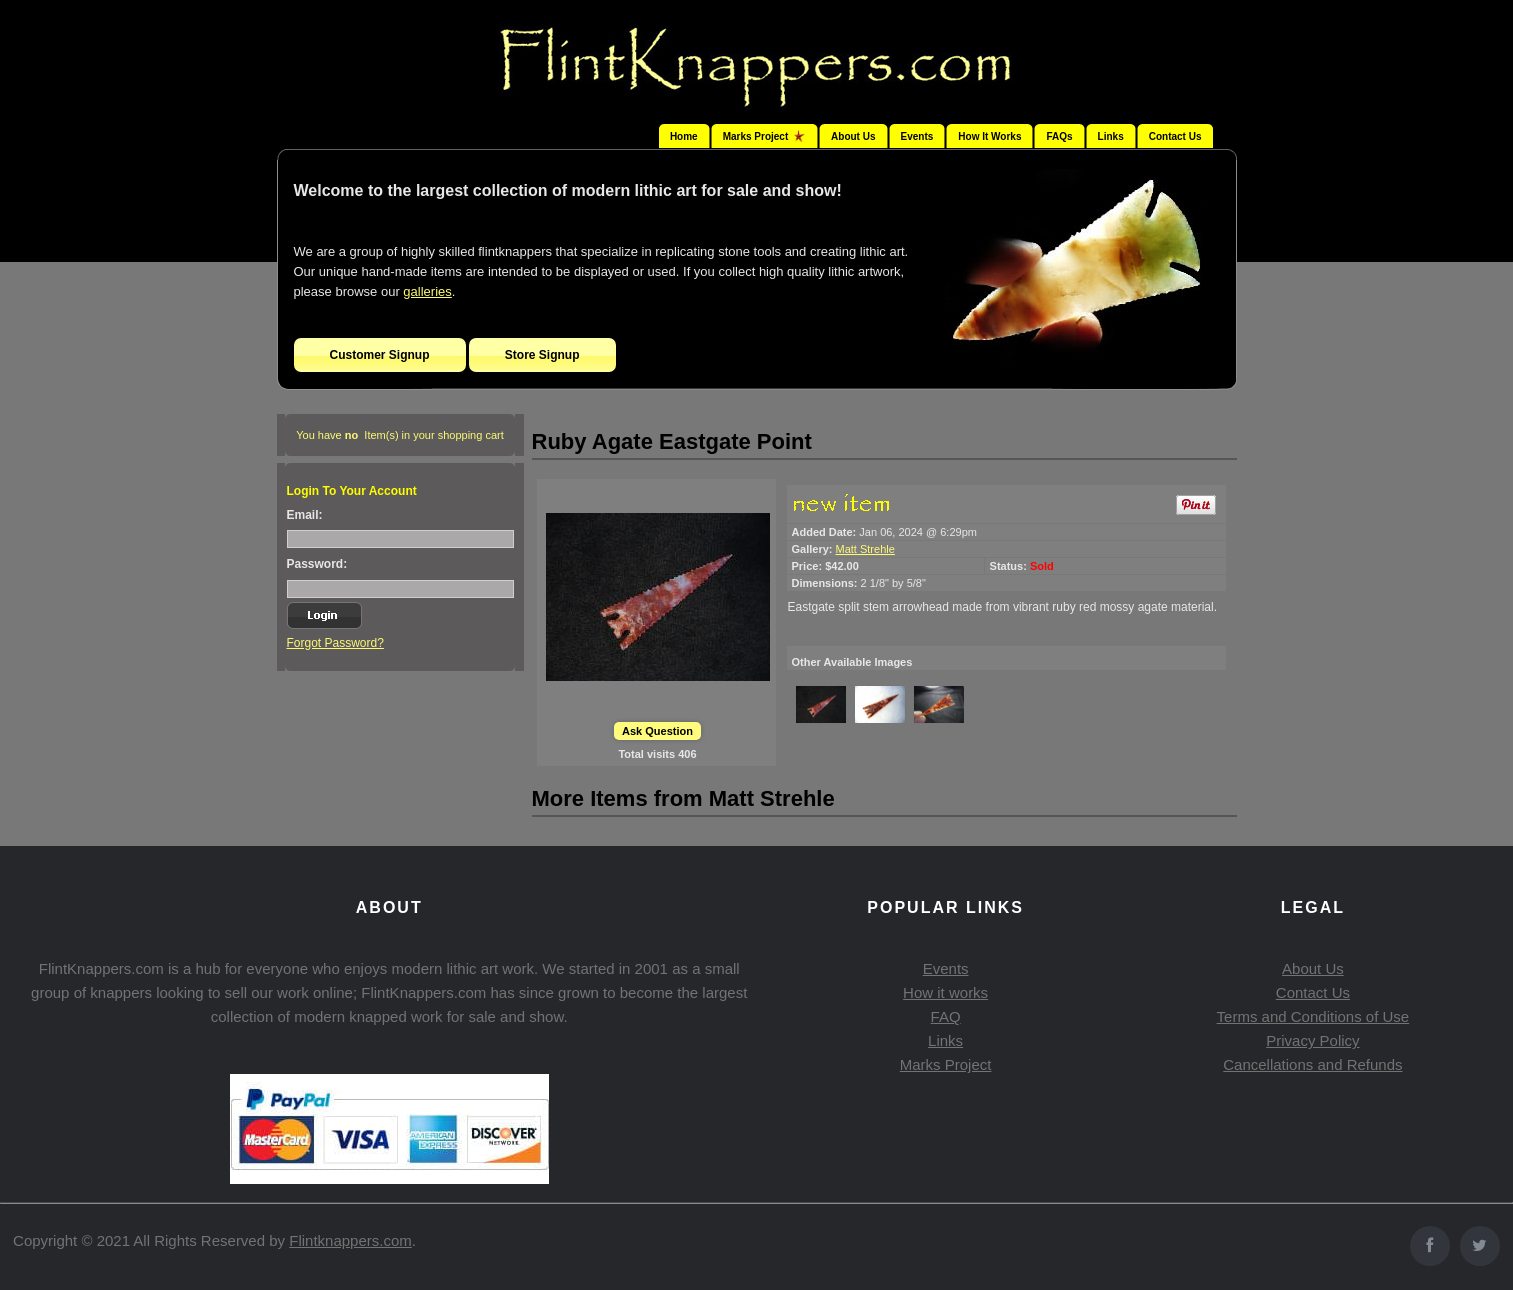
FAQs (1059, 136)
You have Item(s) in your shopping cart (400, 435)
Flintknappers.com (350, 1240)
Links (1111, 136)
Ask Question (657, 731)
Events (917, 136)
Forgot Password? (335, 643)
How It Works (989, 136)
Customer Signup (380, 355)
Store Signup (542, 355)
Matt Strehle (865, 549)
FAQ (946, 1016)
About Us (853, 136)
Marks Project (946, 1064)
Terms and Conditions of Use (1313, 1016)
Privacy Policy (1312, 1040)
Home (684, 136)
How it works (945, 992)
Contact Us (1175, 136)
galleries (427, 291)
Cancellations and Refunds (1312, 1064)
